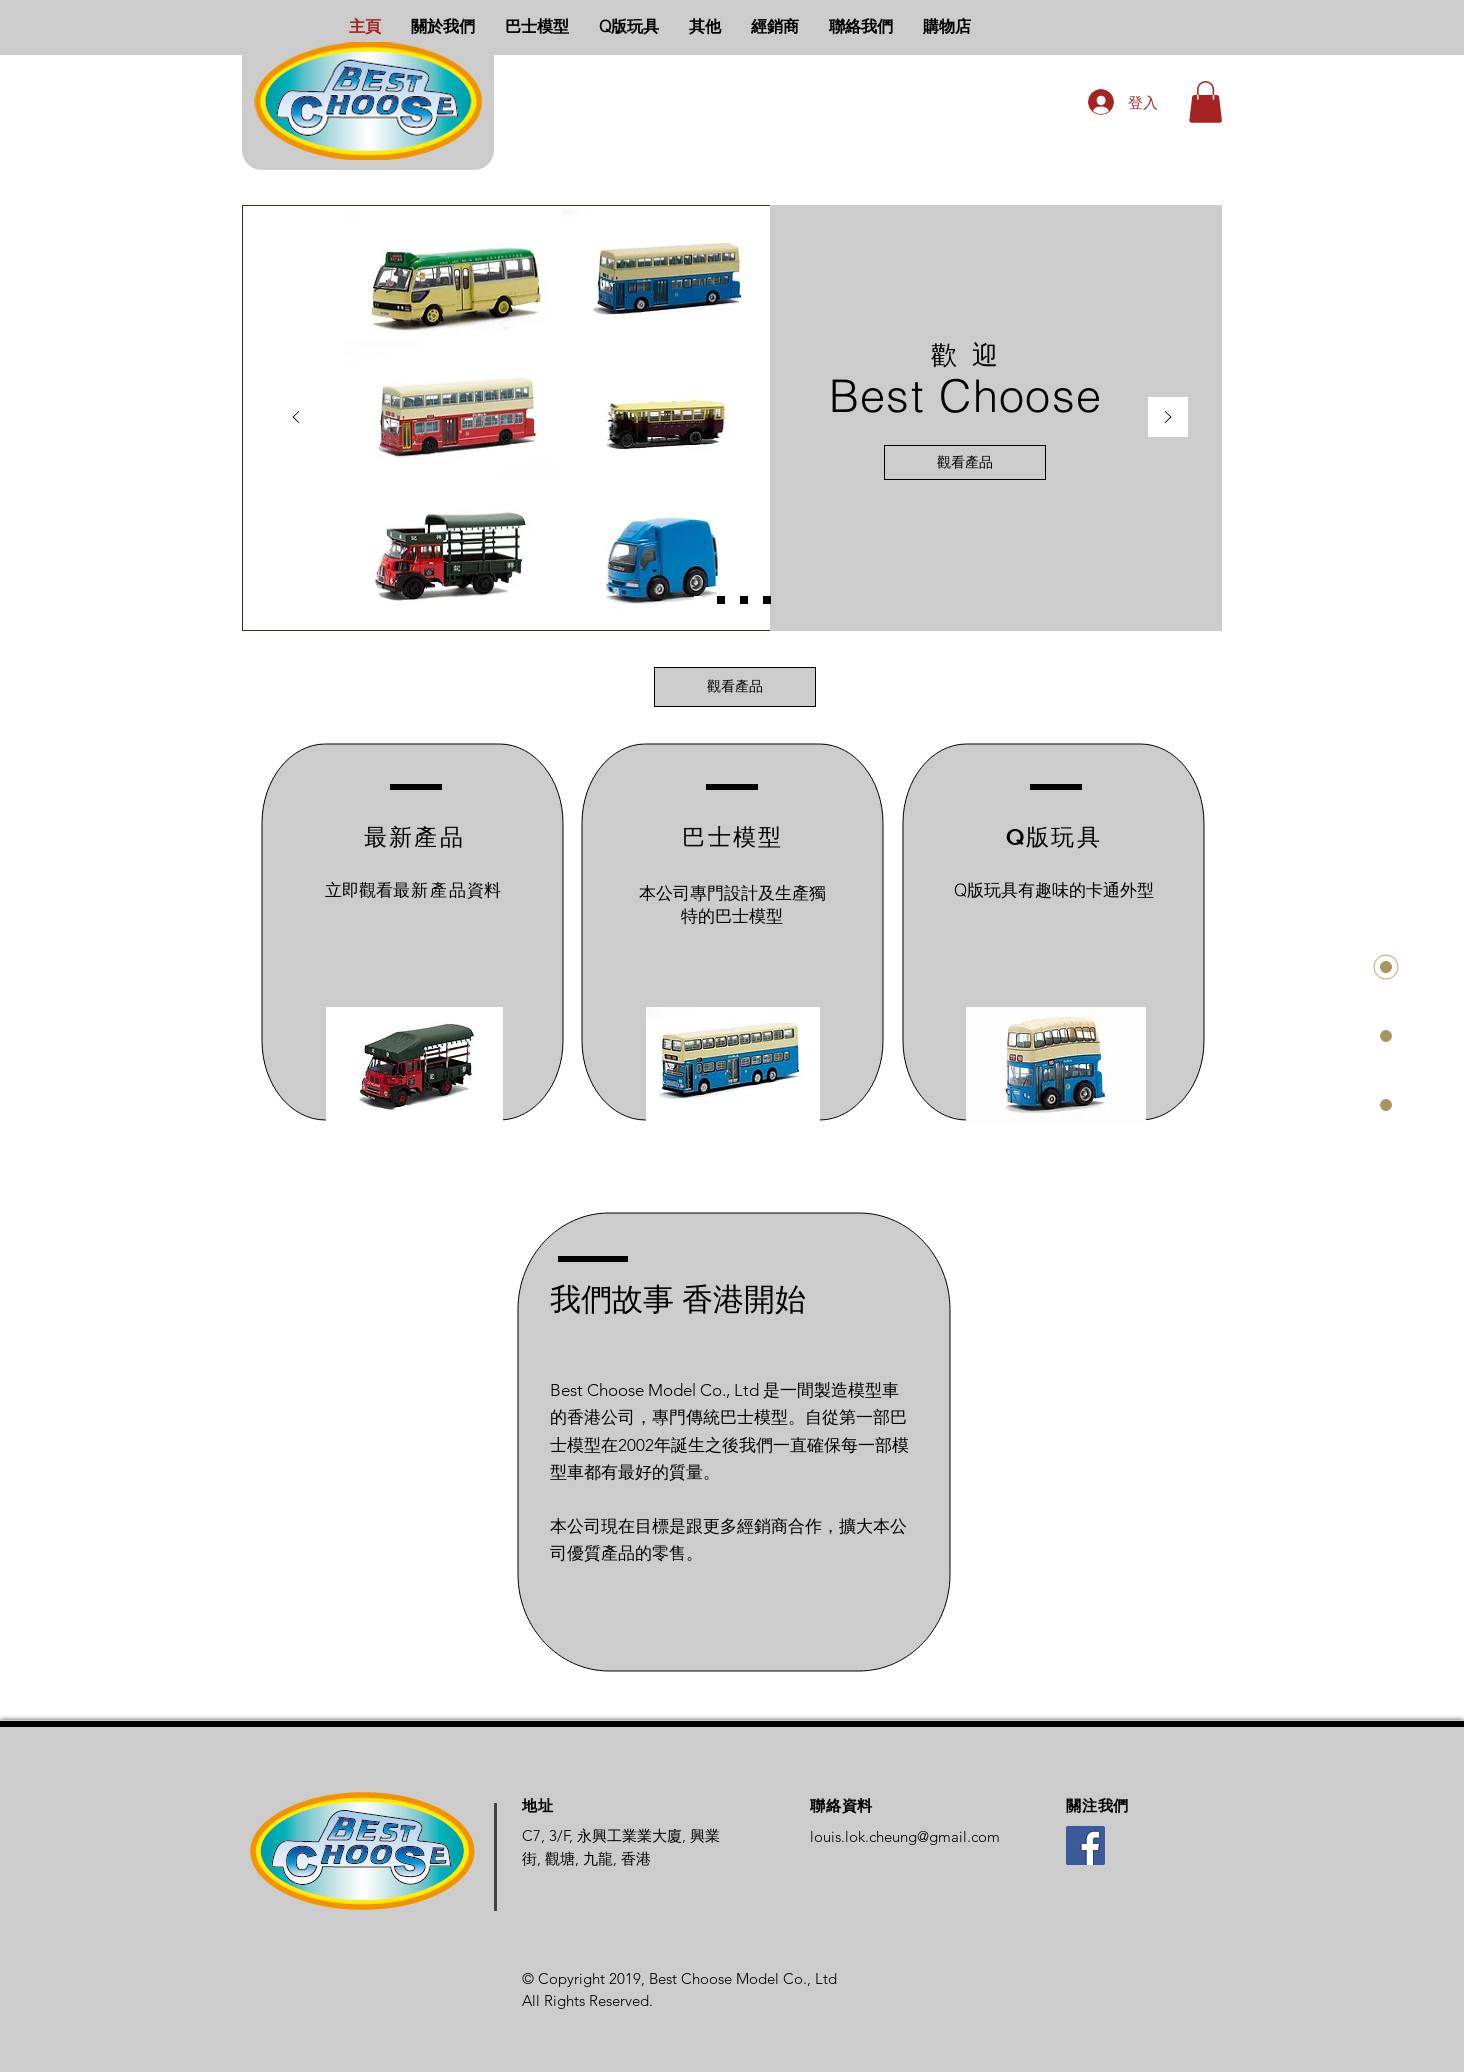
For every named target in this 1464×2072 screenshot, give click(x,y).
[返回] (296, 418)
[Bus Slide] (721, 600)
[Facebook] (1085, 1845)
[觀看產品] (965, 462)
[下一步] (1168, 418)
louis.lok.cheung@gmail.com (905, 1836)
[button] (1205, 102)
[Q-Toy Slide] (744, 600)
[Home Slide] (698, 600)
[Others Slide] (767, 600)
